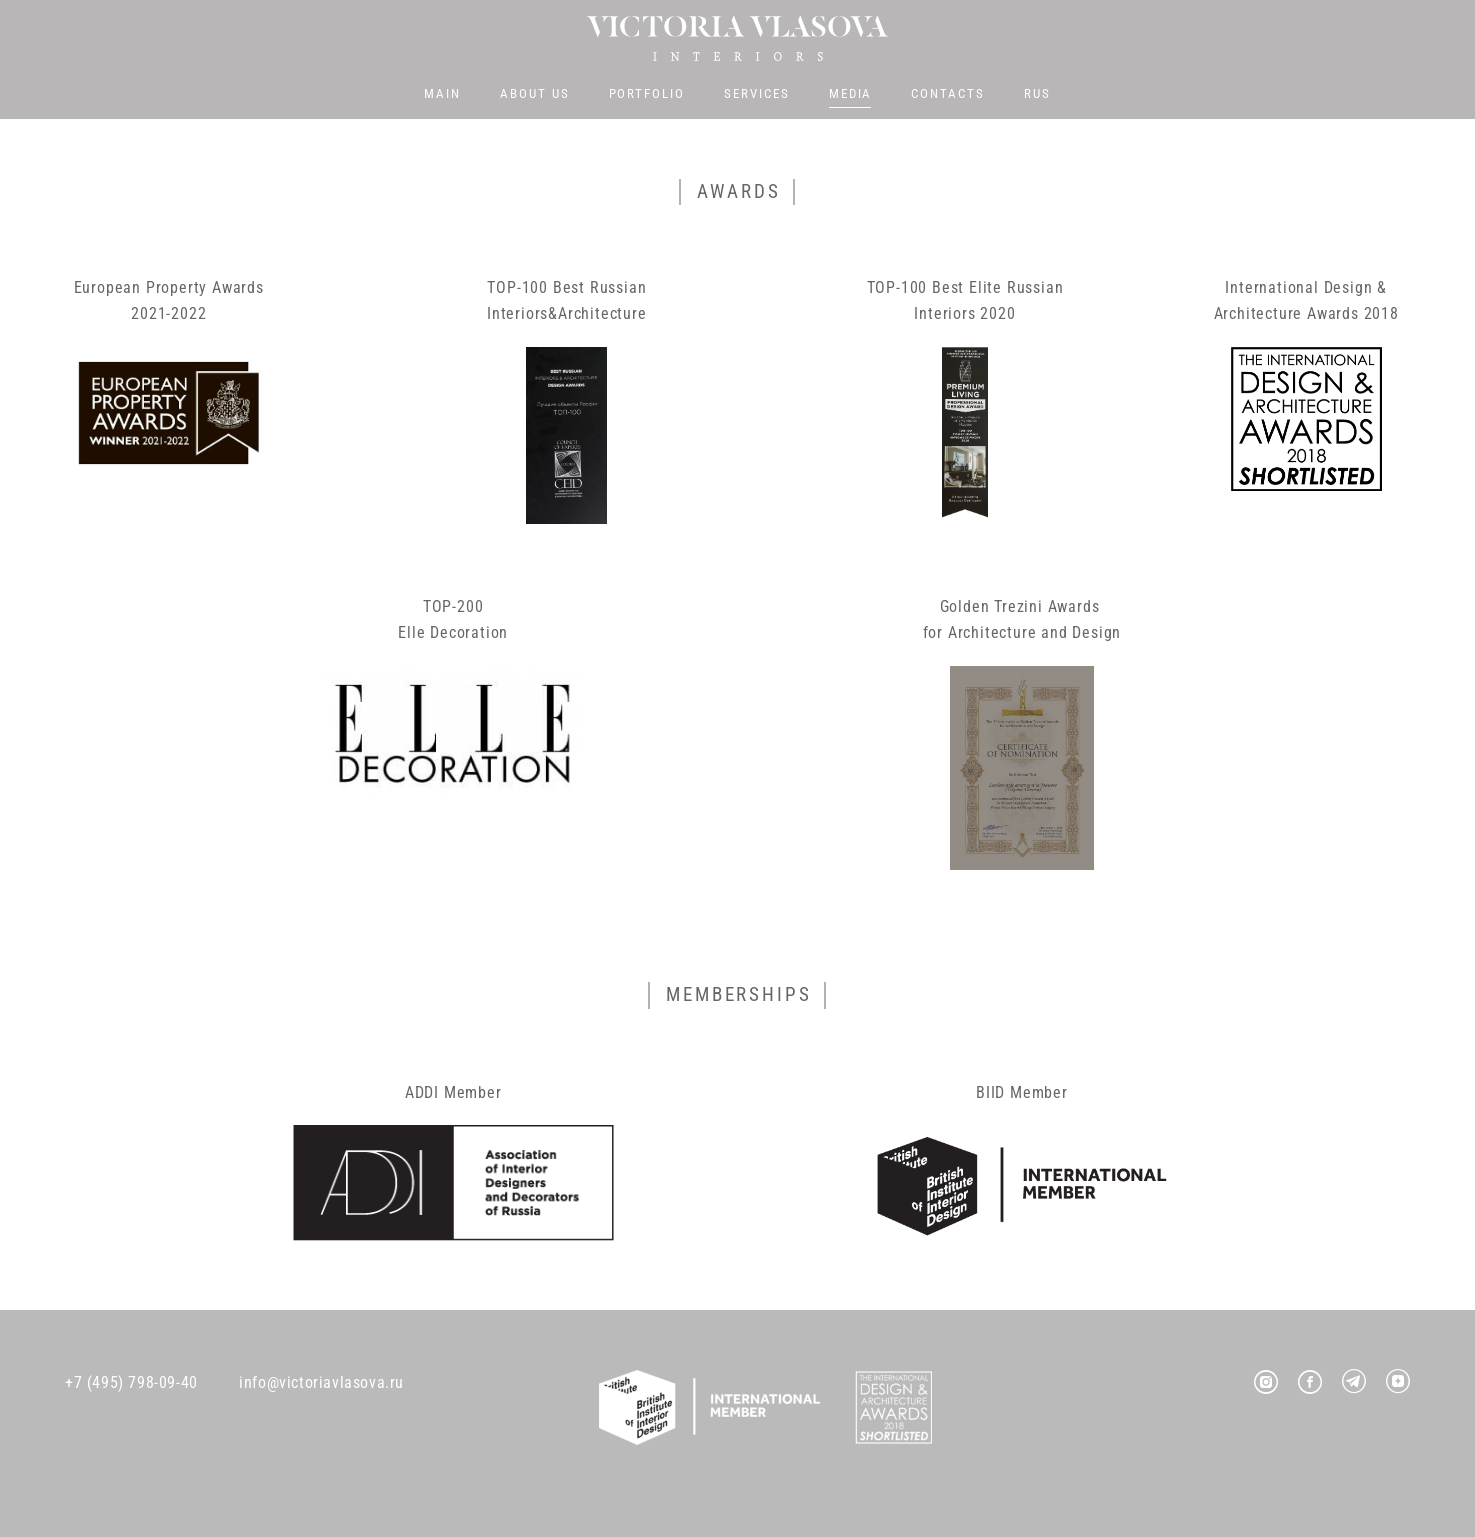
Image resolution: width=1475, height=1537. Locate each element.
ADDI (422, 1095)
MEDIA (851, 95)
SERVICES (757, 95)
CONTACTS (948, 95)
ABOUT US (535, 95)
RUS (1037, 95)
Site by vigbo (737, 1490)
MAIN (442, 95)
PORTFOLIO (647, 95)
